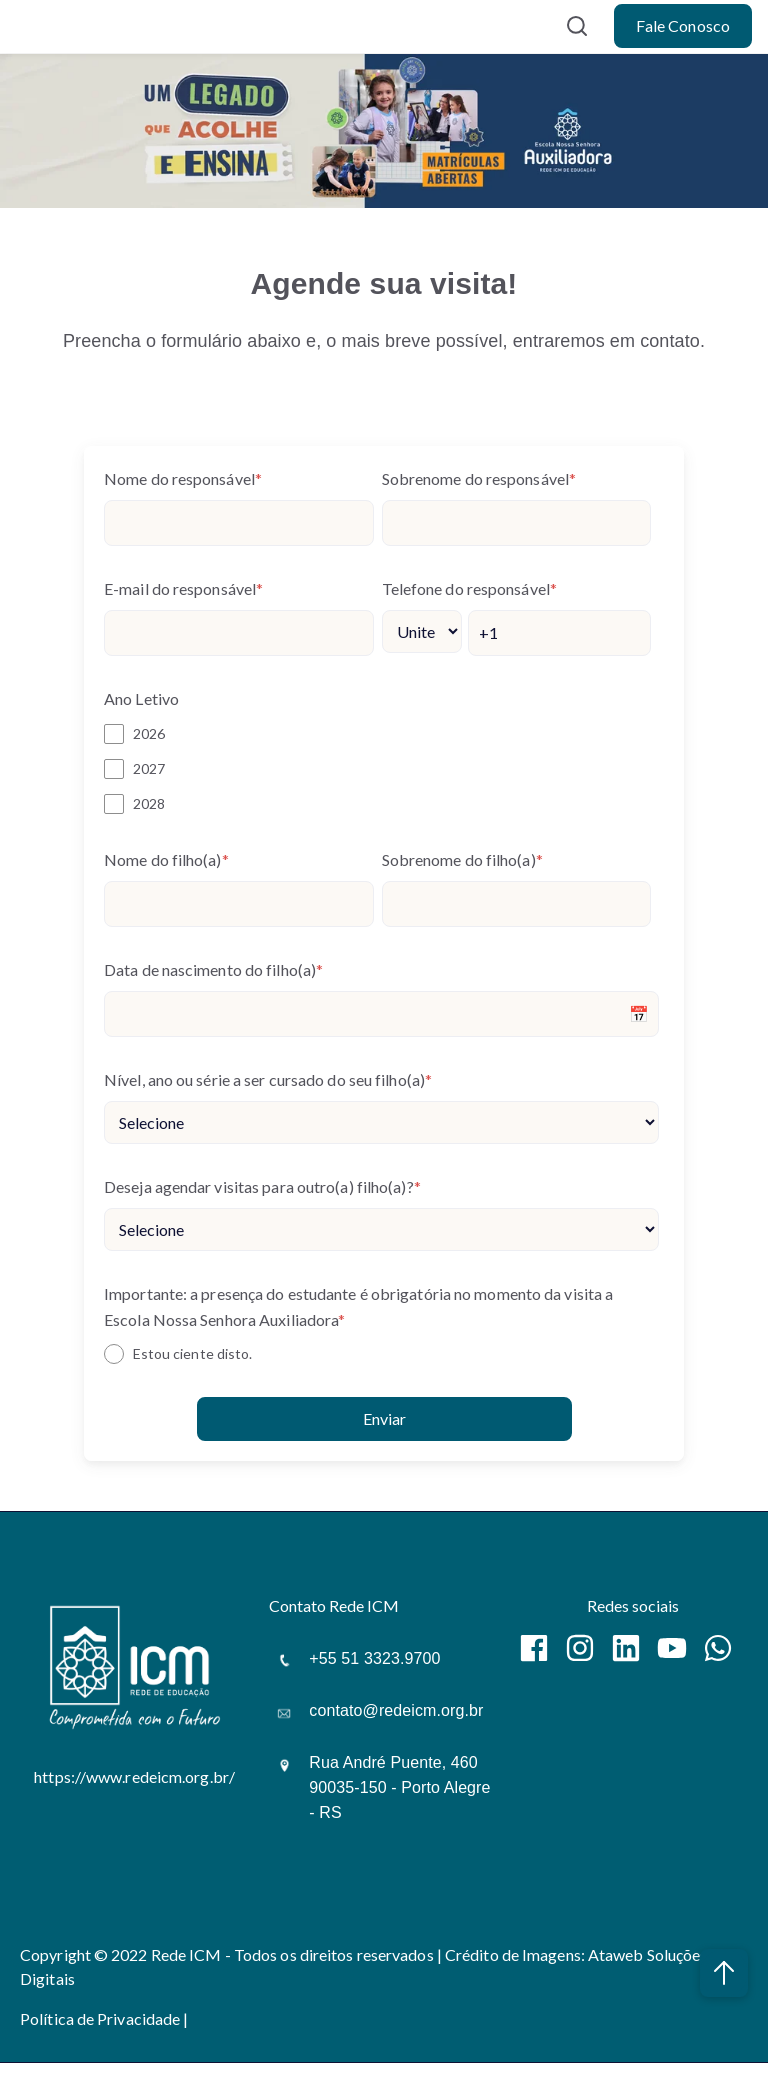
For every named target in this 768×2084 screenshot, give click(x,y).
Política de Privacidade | (104, 2018)
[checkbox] (381, 768)
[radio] (381, 1354)
